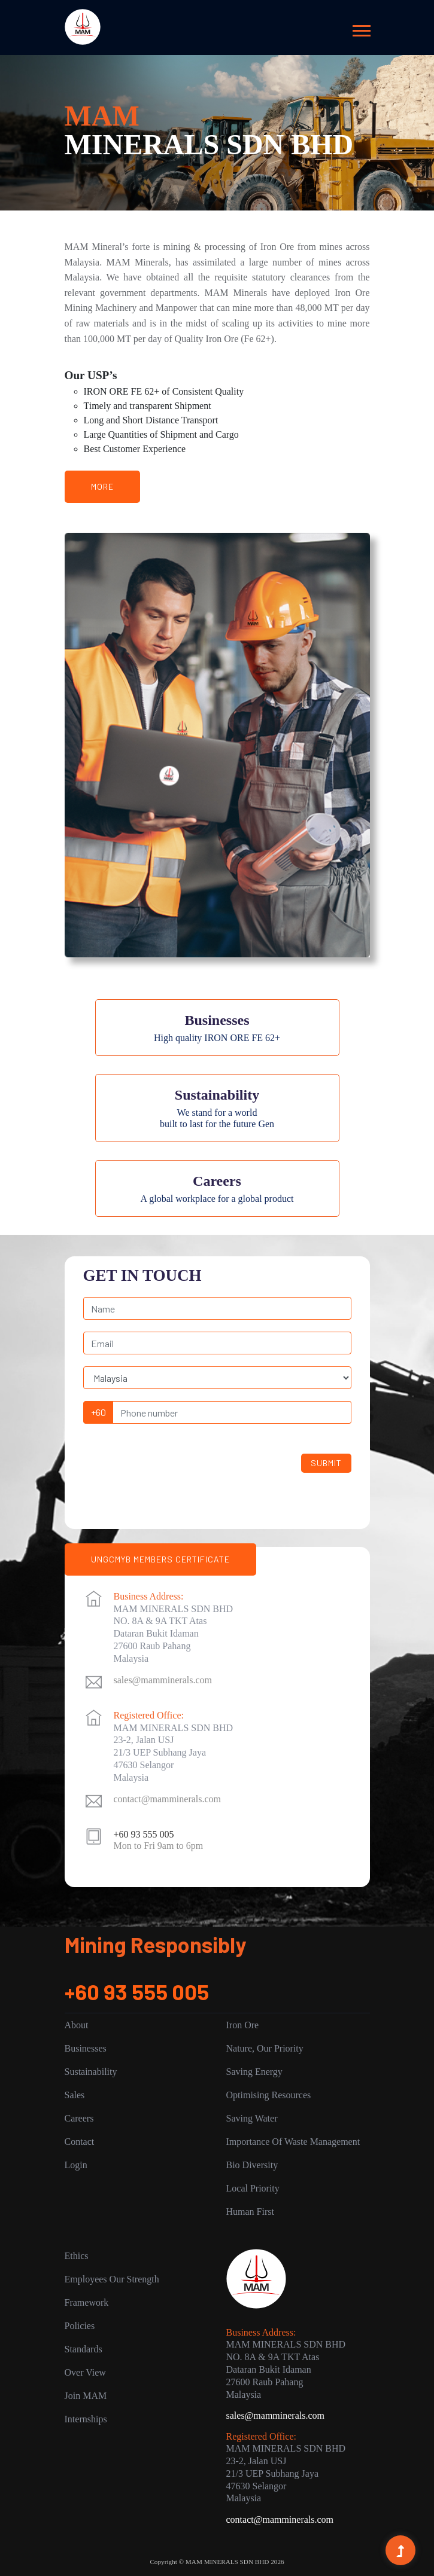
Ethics (77, 2256)
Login (76, 2165)
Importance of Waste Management (293, 2142)
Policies (80, 2326)
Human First (250, 2211)
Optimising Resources (268, 2095)
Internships (86, 2419)
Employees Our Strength (112, 2279)
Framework (87, 2302)
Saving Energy (254, 2072)
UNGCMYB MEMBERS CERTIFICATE (160, 1559)
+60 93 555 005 (137, 1991)
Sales (75, 2095)
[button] (360, 28)
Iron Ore (242, 2025)
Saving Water (252, 2118)
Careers (79, 2118)
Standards (83, 2349)
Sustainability (91, 2072)
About (77, 2025)
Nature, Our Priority (265, 2048)
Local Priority (253, 2188)
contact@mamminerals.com (167, 1799)
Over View (85, 2372)
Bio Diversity (252, 2165)
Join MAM (86, 2396)
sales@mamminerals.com (163, 1680)
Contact (80, 2142)
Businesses (86, 2048)
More (102, 486)
